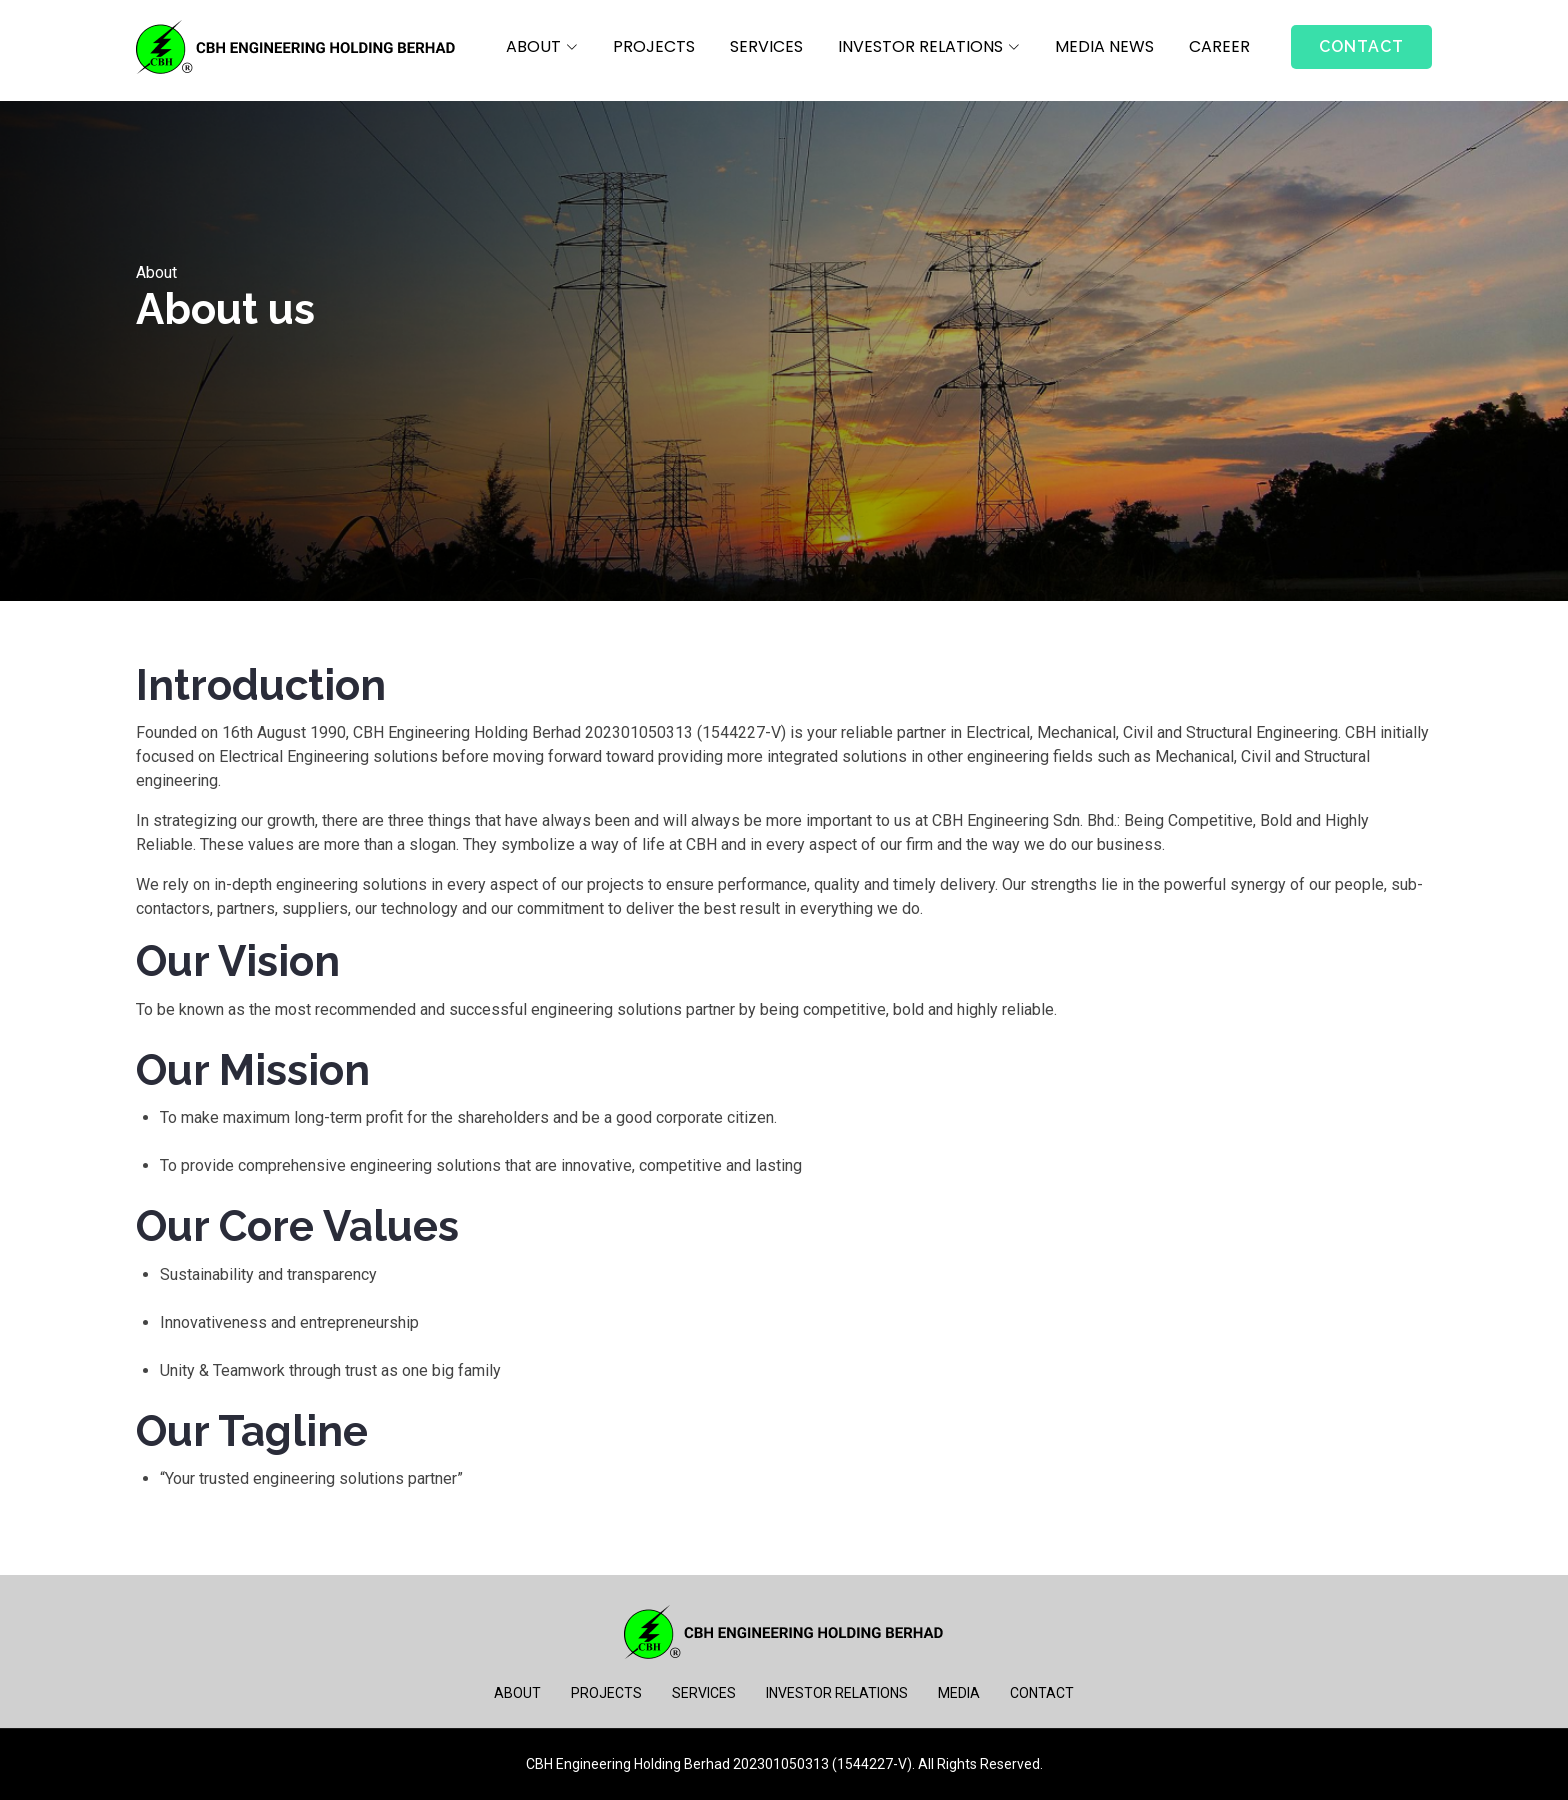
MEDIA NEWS (1104, 46)
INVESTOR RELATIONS (837, 1693)
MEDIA (959, 1693)
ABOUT (517, 1693)
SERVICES (766, 46)
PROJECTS (654, 46)
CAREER (1219, 46)
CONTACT (1042, 1693)
